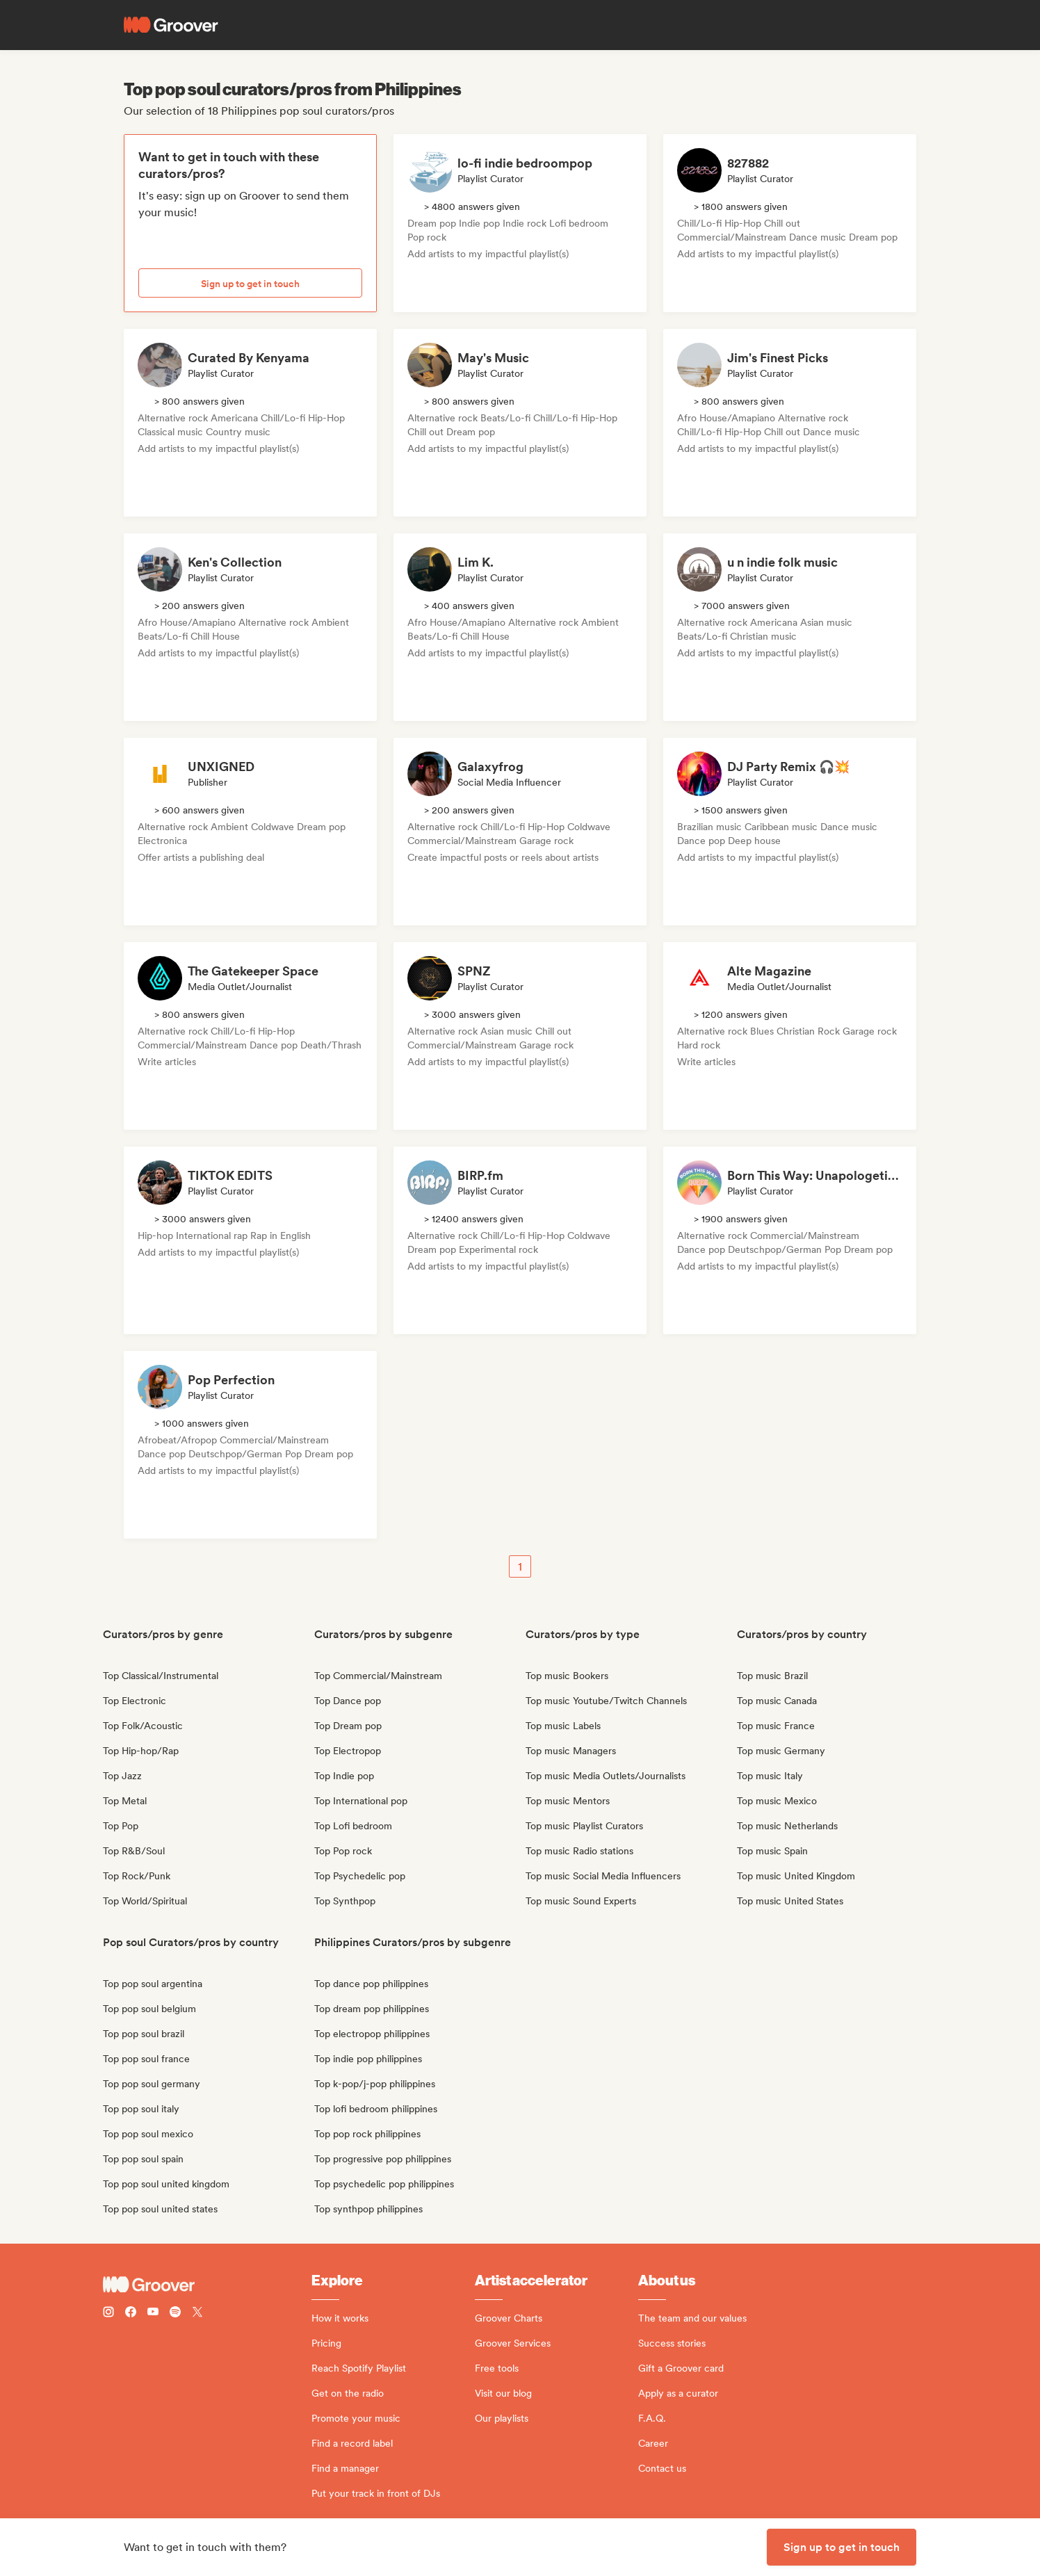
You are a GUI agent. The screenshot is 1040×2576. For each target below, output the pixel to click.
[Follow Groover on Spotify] (175, 2313)
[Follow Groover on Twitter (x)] (197, 2313)
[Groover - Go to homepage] (207, 2284)
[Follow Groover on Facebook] (130, 2313)
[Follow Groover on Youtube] (153, 2313)
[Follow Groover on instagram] (108, 2313)
